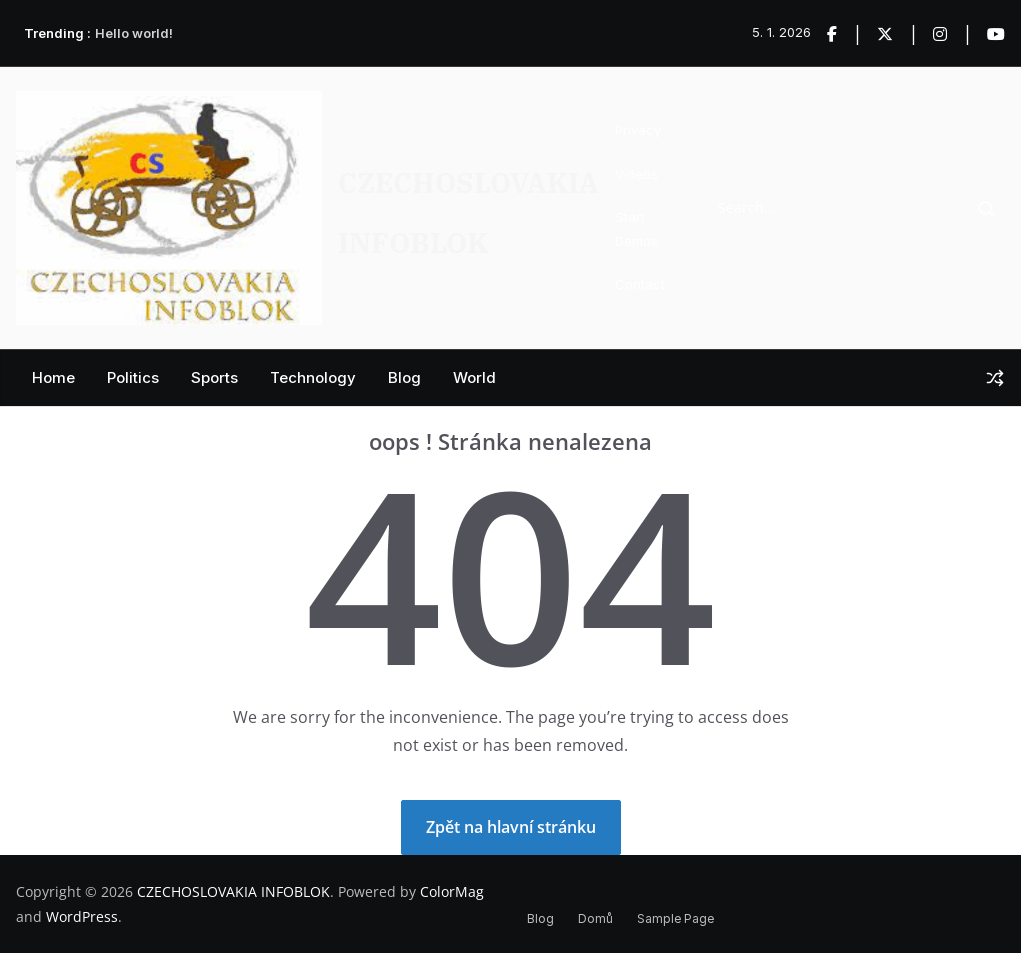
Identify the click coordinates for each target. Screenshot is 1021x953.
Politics (133, 377)
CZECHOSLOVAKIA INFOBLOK (233, 891)
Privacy (638, 130)
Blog (404, 377)
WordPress (82, 916)
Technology (313, 377)
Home (53, 377)
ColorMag (452, 891)
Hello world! (134, 33)
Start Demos (636, 228)
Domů (595, 918)
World (474, 377)
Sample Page (675, 918)
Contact (640, 284)
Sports (214, 377)
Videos (636, 174)
